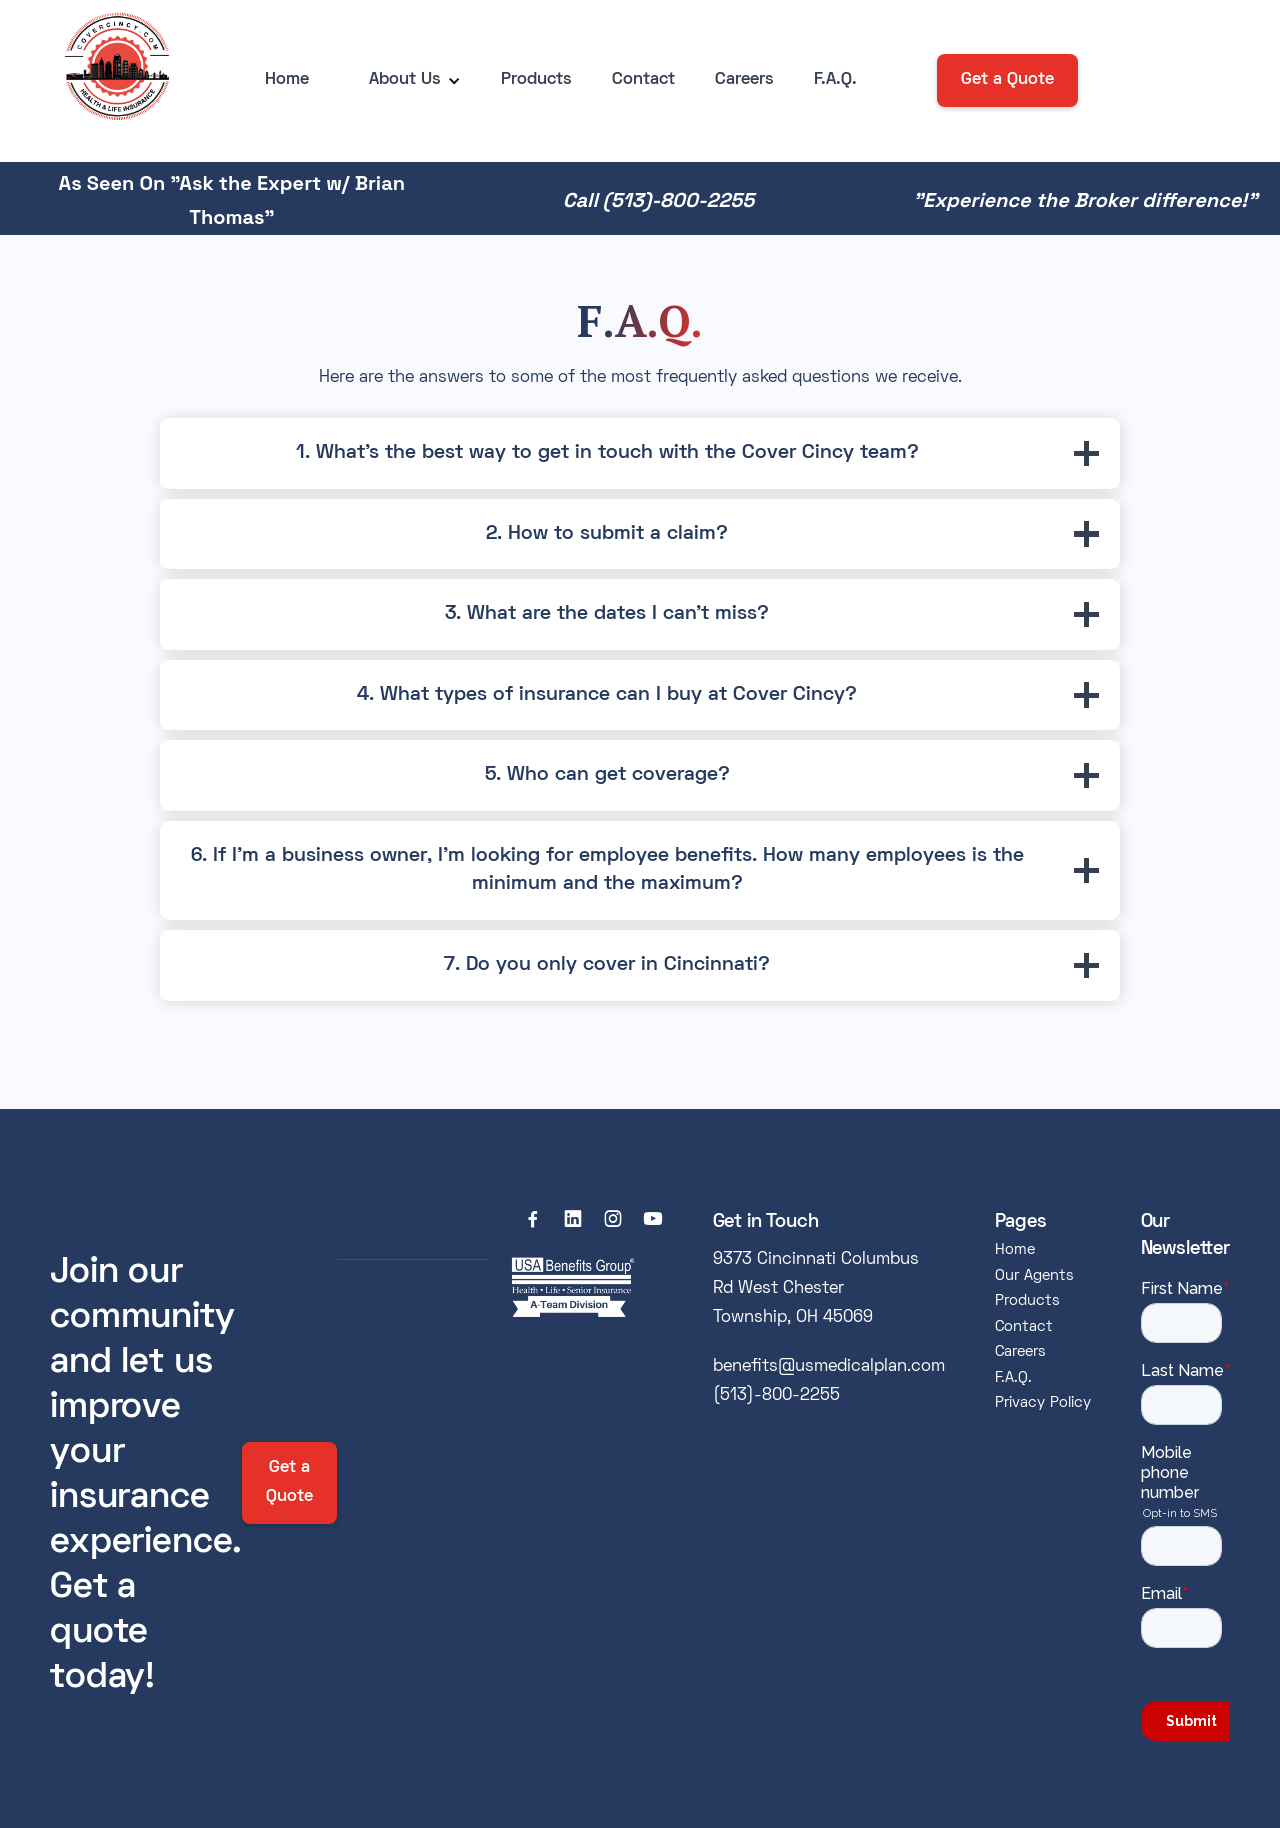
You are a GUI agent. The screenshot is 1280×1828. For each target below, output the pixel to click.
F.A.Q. (835, 80)
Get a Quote (1007, 80)
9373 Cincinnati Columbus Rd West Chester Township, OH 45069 (816, 1289)
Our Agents (1034, 1276)
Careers (744, 80)
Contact (643, 80)
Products (536, 80)
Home (287, 80)
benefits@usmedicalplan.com (829, 1367)
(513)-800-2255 (776, 1396)
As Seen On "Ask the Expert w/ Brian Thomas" (232, 200)
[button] (405, 80)
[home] (111, 81)
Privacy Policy (1043, 1403)
